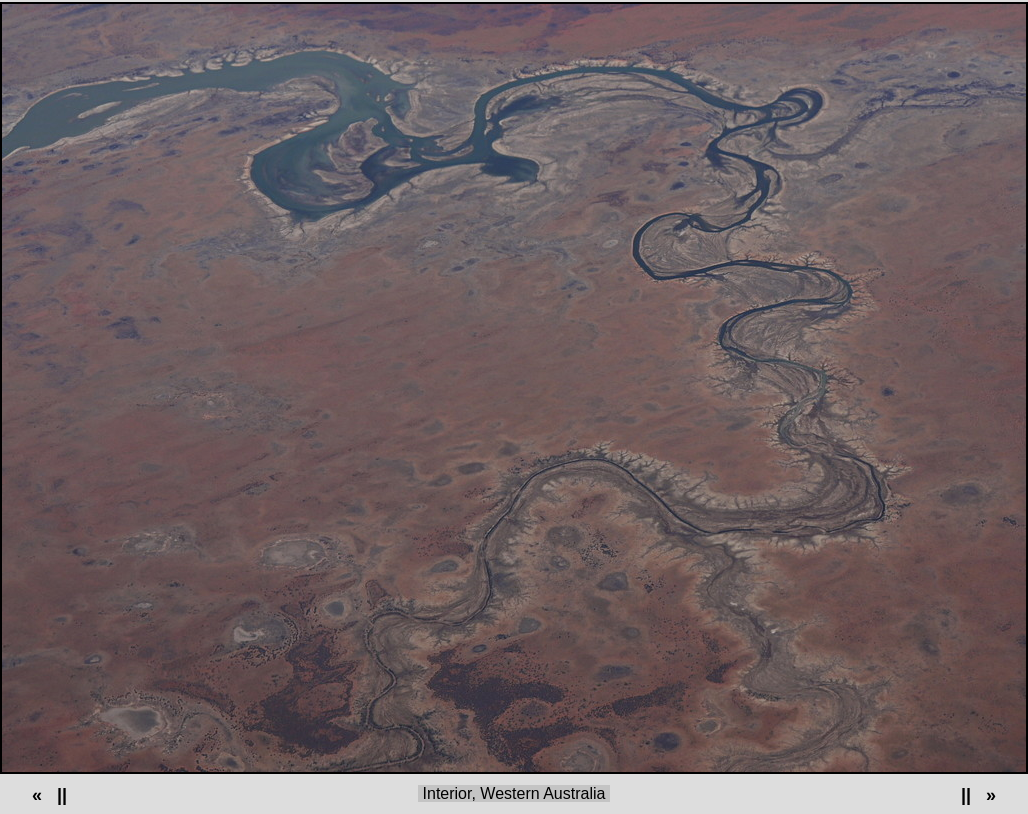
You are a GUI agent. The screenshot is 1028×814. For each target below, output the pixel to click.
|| (62, 795)
